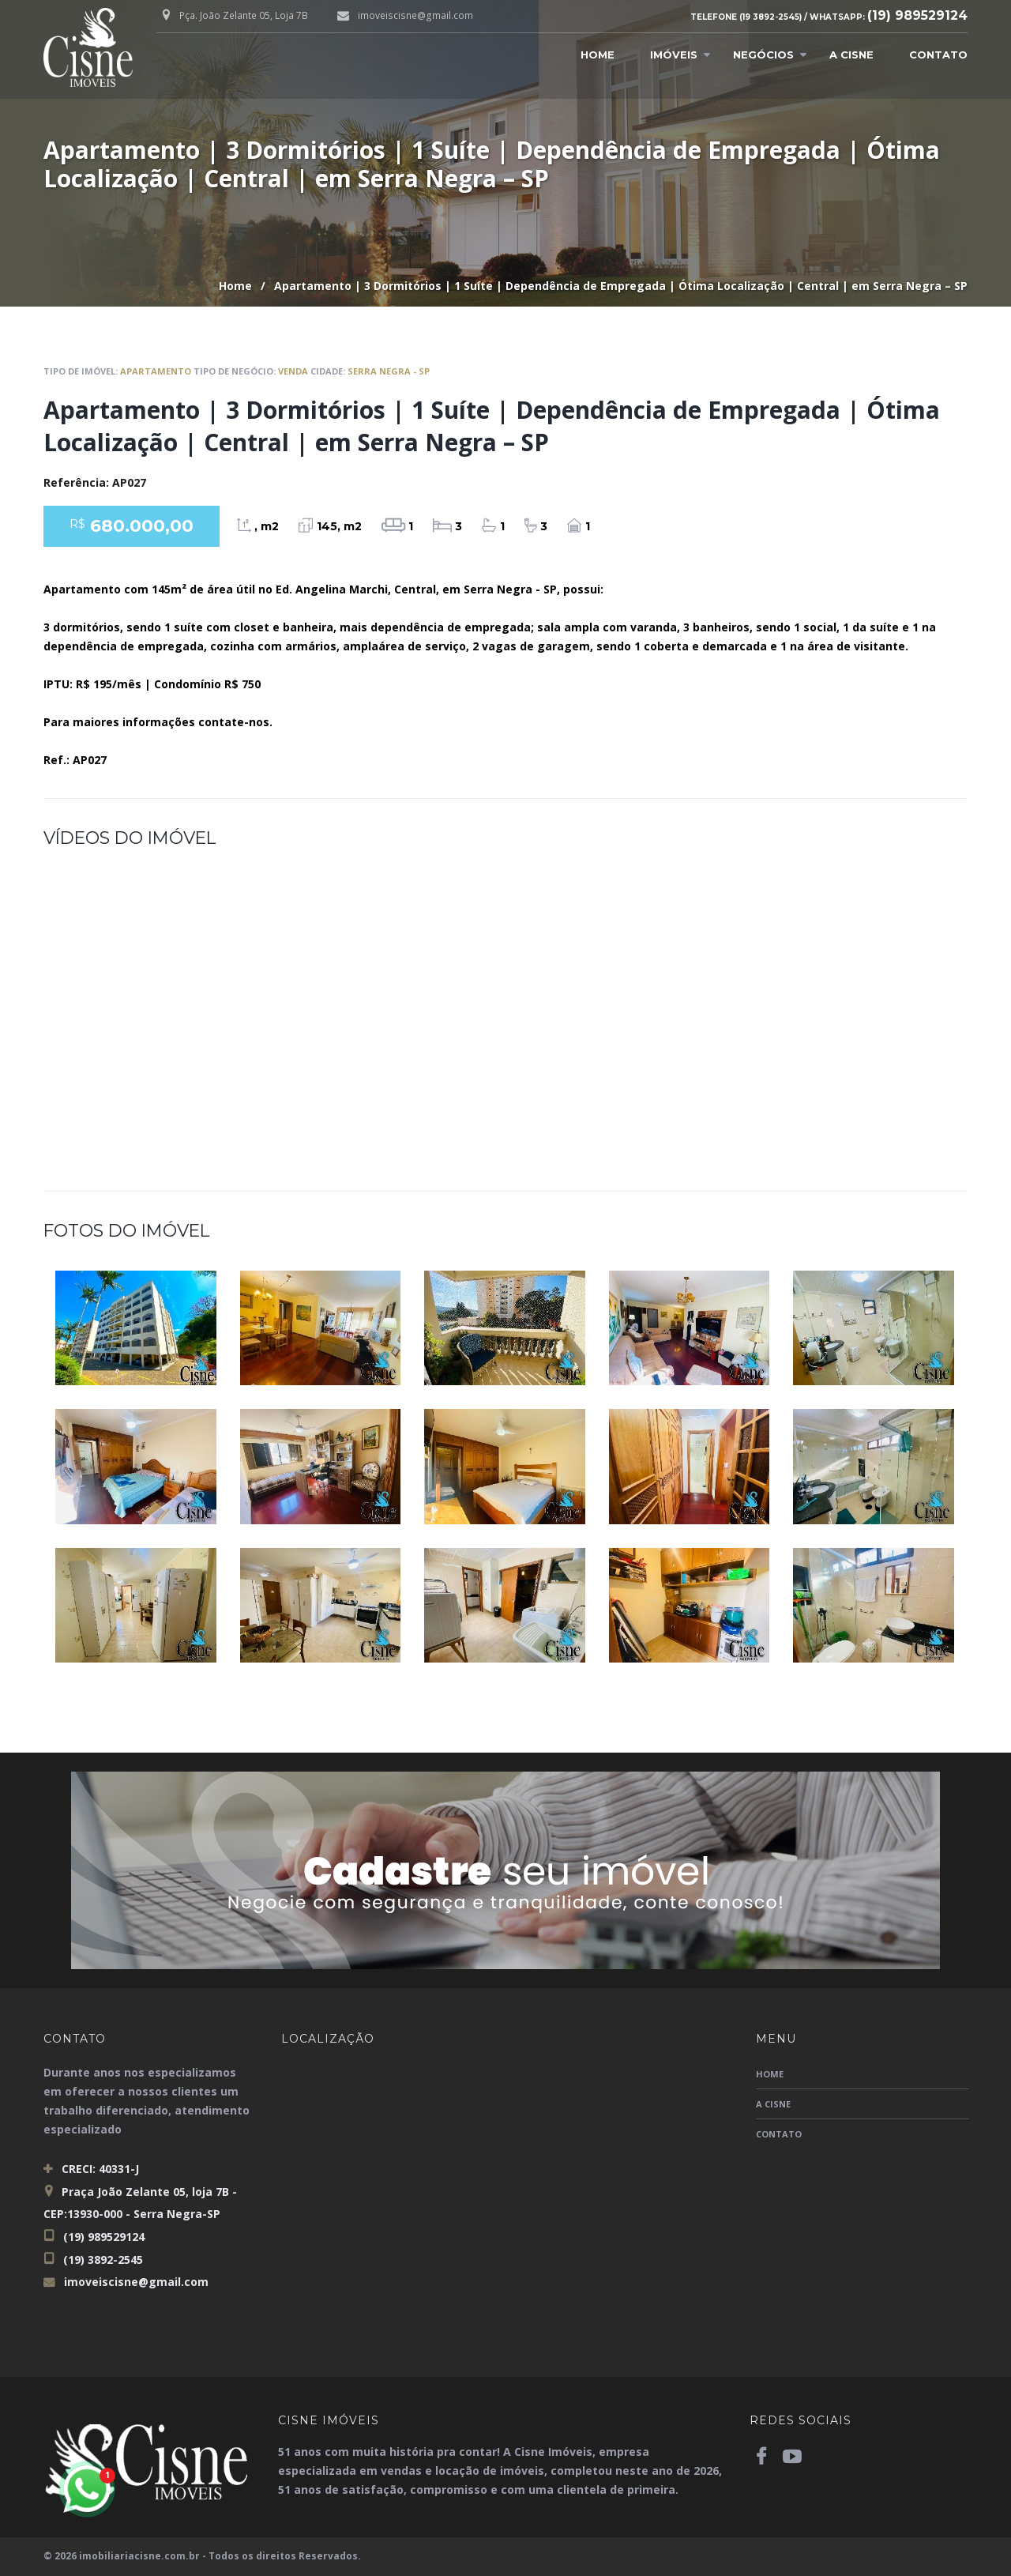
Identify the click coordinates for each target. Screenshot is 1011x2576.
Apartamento (155, 371)
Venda (293, 371)
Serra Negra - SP (389, 371)
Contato (938, 54)
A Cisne (851, 54)
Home (597, 54)
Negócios (763, 54)
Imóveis (673, 54)
